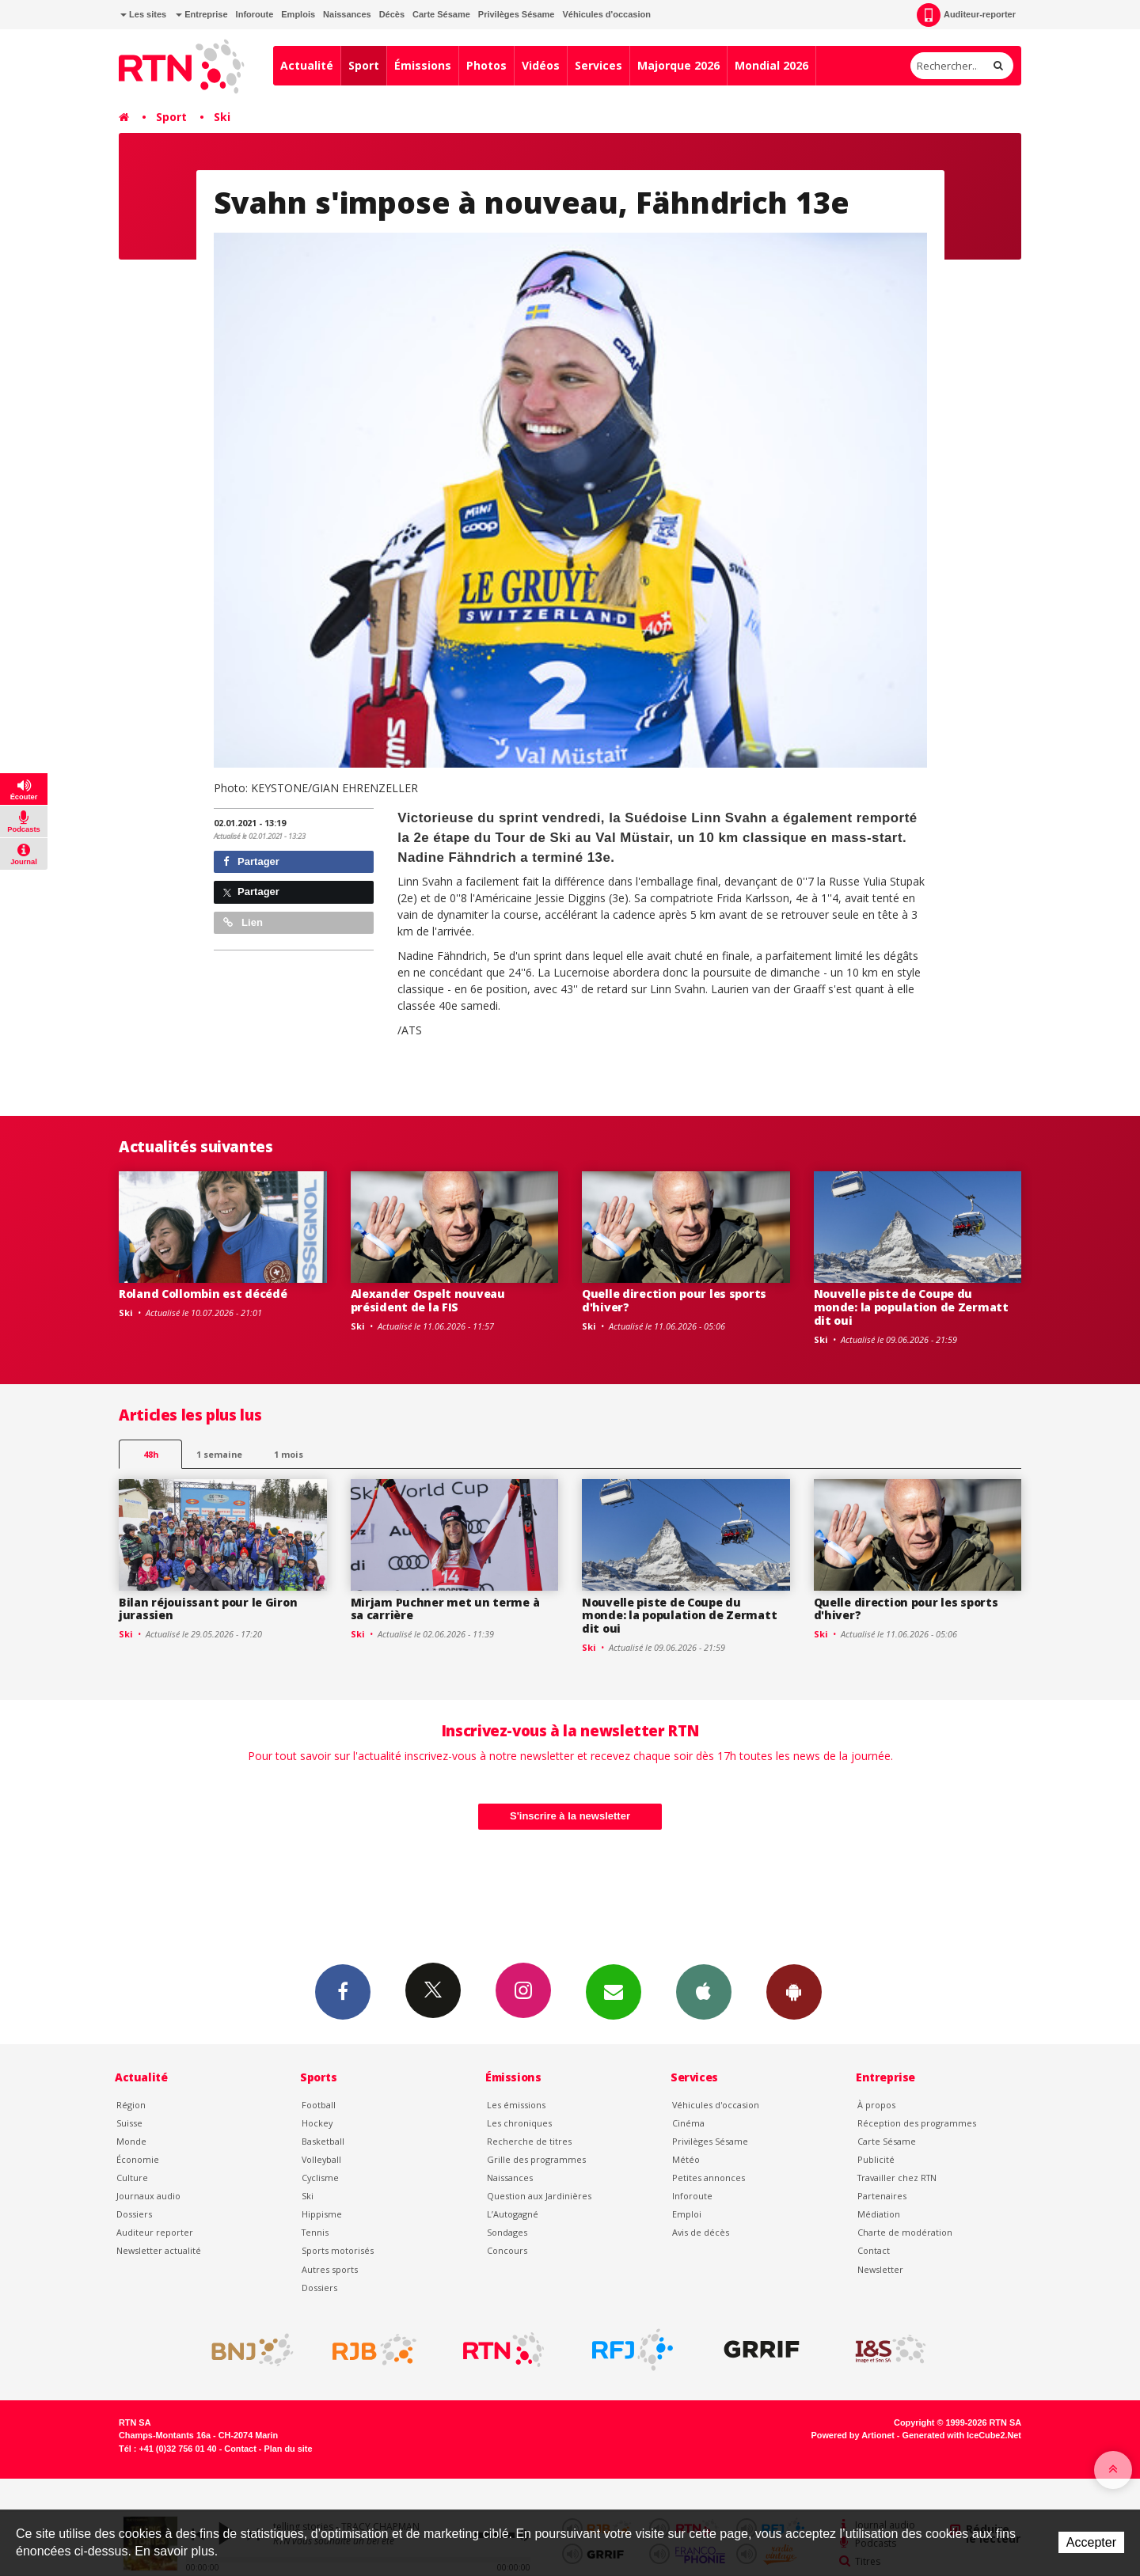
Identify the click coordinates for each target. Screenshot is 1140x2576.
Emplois (298, 14)
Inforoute (255, 14)
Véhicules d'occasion (606, 14)
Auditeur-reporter (966, 15)
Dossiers (134, 2214)
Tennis (315, 2232)
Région (131, 2105)
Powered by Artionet (853, 2435)
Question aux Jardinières (539, 2196)
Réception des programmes (916, 2123)
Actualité (306, 65)
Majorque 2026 (678, 65)
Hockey (317, 2123)
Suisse (129, 2123)
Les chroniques (519, 2123)
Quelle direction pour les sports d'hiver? (674, 1300)
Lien (243, 922)
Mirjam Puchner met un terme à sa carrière (445, 1609)
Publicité (876, 2159)
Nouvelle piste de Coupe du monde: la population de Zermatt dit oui (911, 1307)
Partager (251, 861)
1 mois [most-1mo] (288, 1454)
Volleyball (321, 2159)
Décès (392, 14)
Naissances (347, 14)
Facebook (342, 1991)
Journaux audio (148, 2196)
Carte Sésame (441, 14)
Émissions (422, 65)
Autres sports (330, 2269)
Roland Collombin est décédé (203, 1293)
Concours (507, 2250)
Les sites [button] (143, 14)
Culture (132, 2177)
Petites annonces (708, 2177)
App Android (794, 1991)
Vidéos (541, 65)
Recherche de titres (529, 2141)
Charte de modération (904, 2232)
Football (319, 2105)
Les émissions (516, 2105)
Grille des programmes (536, 2159)
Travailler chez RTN (897, 2177)
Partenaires (881, 2196)
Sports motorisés (338, 2250)
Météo (686, 2159)
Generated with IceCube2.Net (961, 2435)
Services (598, 65)
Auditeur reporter (154, 2232)
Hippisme (322, 2214)
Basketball (323, 2141)
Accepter (1091, 2542)
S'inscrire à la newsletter (570, 1816)
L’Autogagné (512, 2214)
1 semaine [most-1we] (219, 1454)
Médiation (878, 2214)
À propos (876, 2105)
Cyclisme (320, 2177)
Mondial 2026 (771, 65)
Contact (873, 2250)
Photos (486, 65)
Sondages (507, 2232)
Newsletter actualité (158, 2250)
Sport (363, 65)
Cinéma (688, 2123)
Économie (137, 2159)
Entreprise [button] (201, 14)
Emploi (686, 2214)
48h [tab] (150, 1454)
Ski (222, 116)
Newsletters (613, 1991)
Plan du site (288, 2448)
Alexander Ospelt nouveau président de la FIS (428, 1300)
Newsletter (880, 2269)
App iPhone (704, 1991)
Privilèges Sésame (516, 14)
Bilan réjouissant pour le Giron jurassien (208, 1609)
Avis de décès (700, 2232)
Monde (131, 2141)
